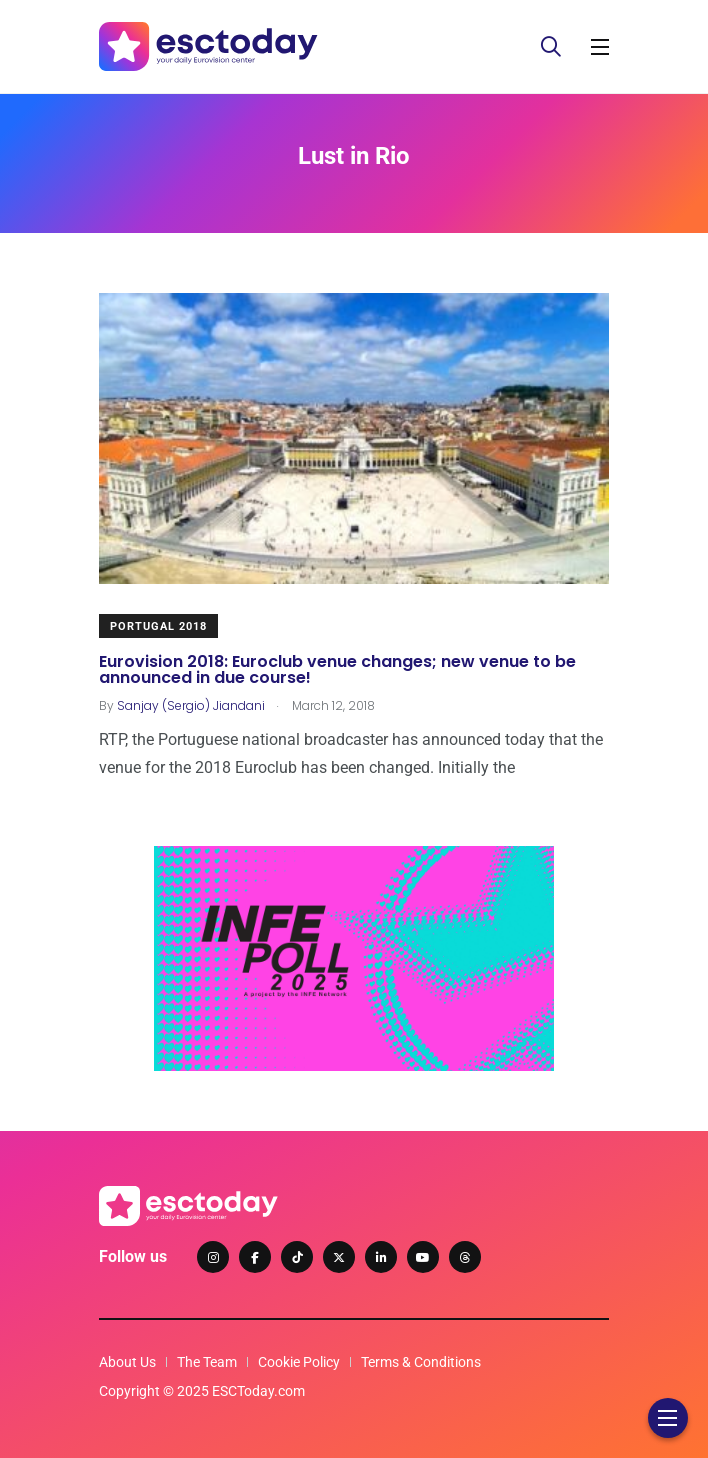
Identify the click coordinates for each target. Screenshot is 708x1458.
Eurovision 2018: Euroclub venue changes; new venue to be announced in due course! (337, 668)
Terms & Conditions (421, 1362)
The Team (207, 1362)
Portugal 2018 (158, 626)
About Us (127, 1362)
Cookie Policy (299, 1362)
